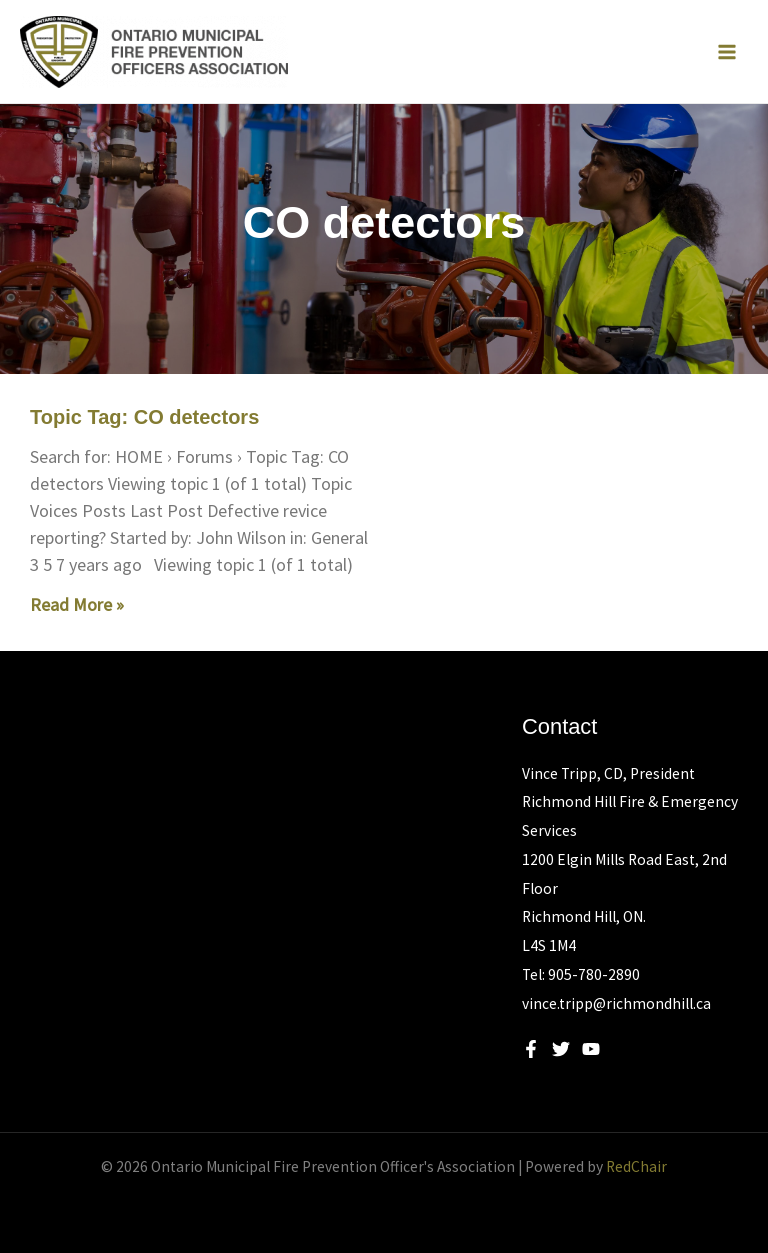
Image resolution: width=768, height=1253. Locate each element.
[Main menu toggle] (727, 52)
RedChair (636, 1166)
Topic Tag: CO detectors (144, 417)
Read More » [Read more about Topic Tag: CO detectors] (77, 604)
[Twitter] (561, 1049)
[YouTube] (591, 1049)
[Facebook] (531, 1049)
